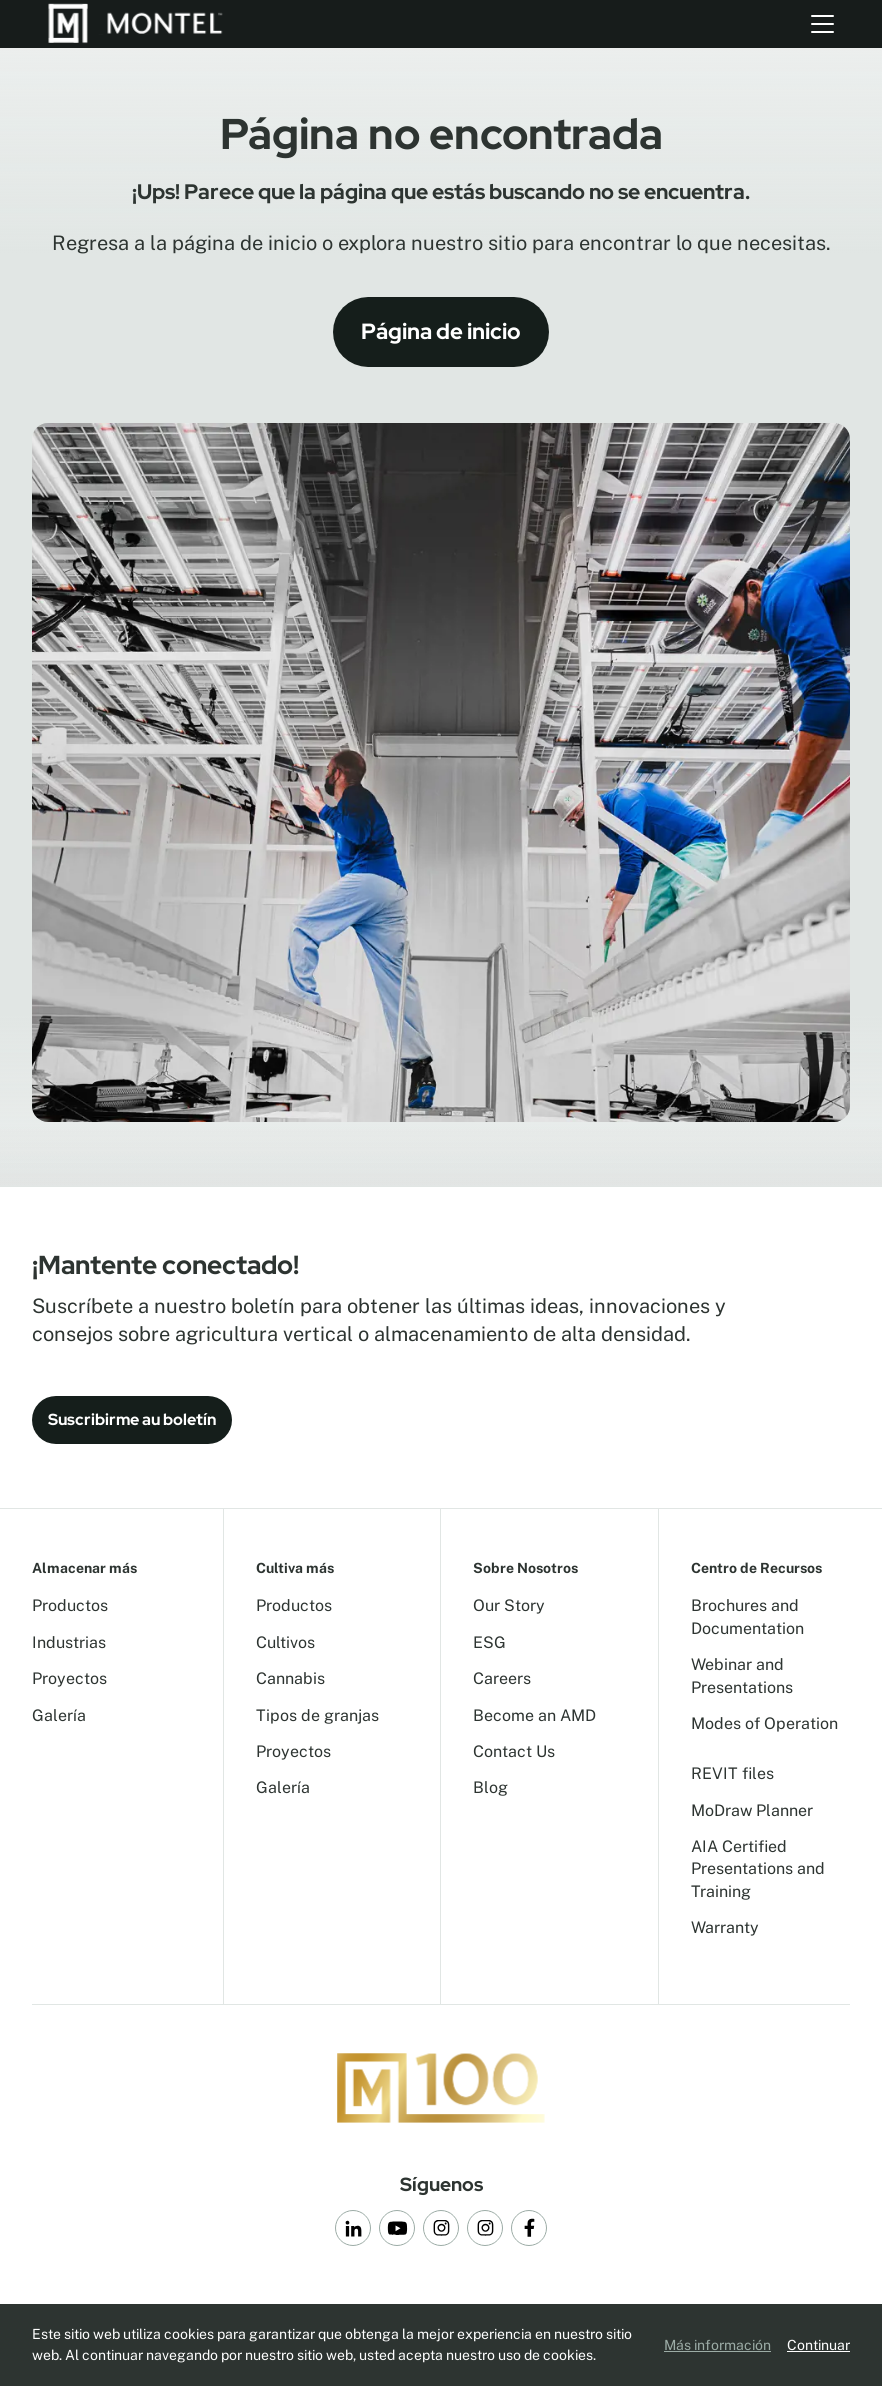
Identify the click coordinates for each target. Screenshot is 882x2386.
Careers (502, 1678)
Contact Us (514, 1751)
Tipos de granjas (317, 1715)
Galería (59, 1715)
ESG (489, 1642)
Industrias (69, 1642)
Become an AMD (534, 1715)
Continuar (818, 2345)
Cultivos (285, 1642)
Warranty (725, 1927)
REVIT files (732, 1773)
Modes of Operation (764, 1723)
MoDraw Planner (752, 1810)
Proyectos (69, 1678)
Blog (490, 1787)
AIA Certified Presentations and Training (758, 1869)
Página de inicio (441, 331)
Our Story (509, 1605)
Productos (70, 1605)
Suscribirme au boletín (132, 1419)
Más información (717, 2345)
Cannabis (290, 1678)
